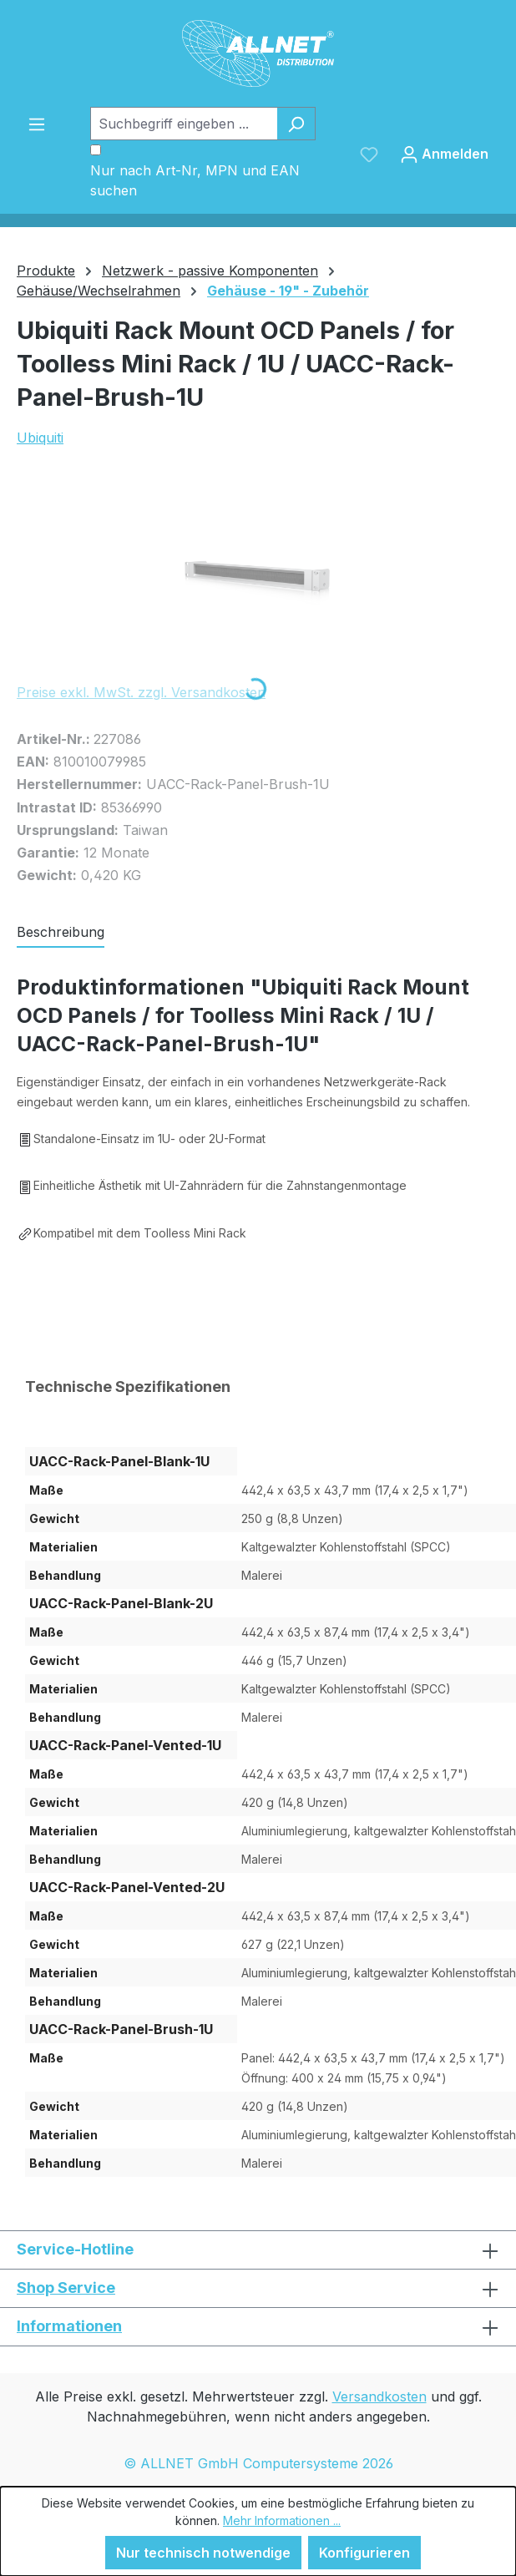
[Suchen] (296, 123)
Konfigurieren (364, 2552)
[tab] (60, 933)
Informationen (69, 2326)
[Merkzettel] (369, 153)
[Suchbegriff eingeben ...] (183, 123)
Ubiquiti (40, 437)
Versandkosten (379, 2396)
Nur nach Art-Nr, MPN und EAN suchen (195, 180)
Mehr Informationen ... (282, 2520)
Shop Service (66, 2287)
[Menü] (37, 123)
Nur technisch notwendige (203, 2552)
